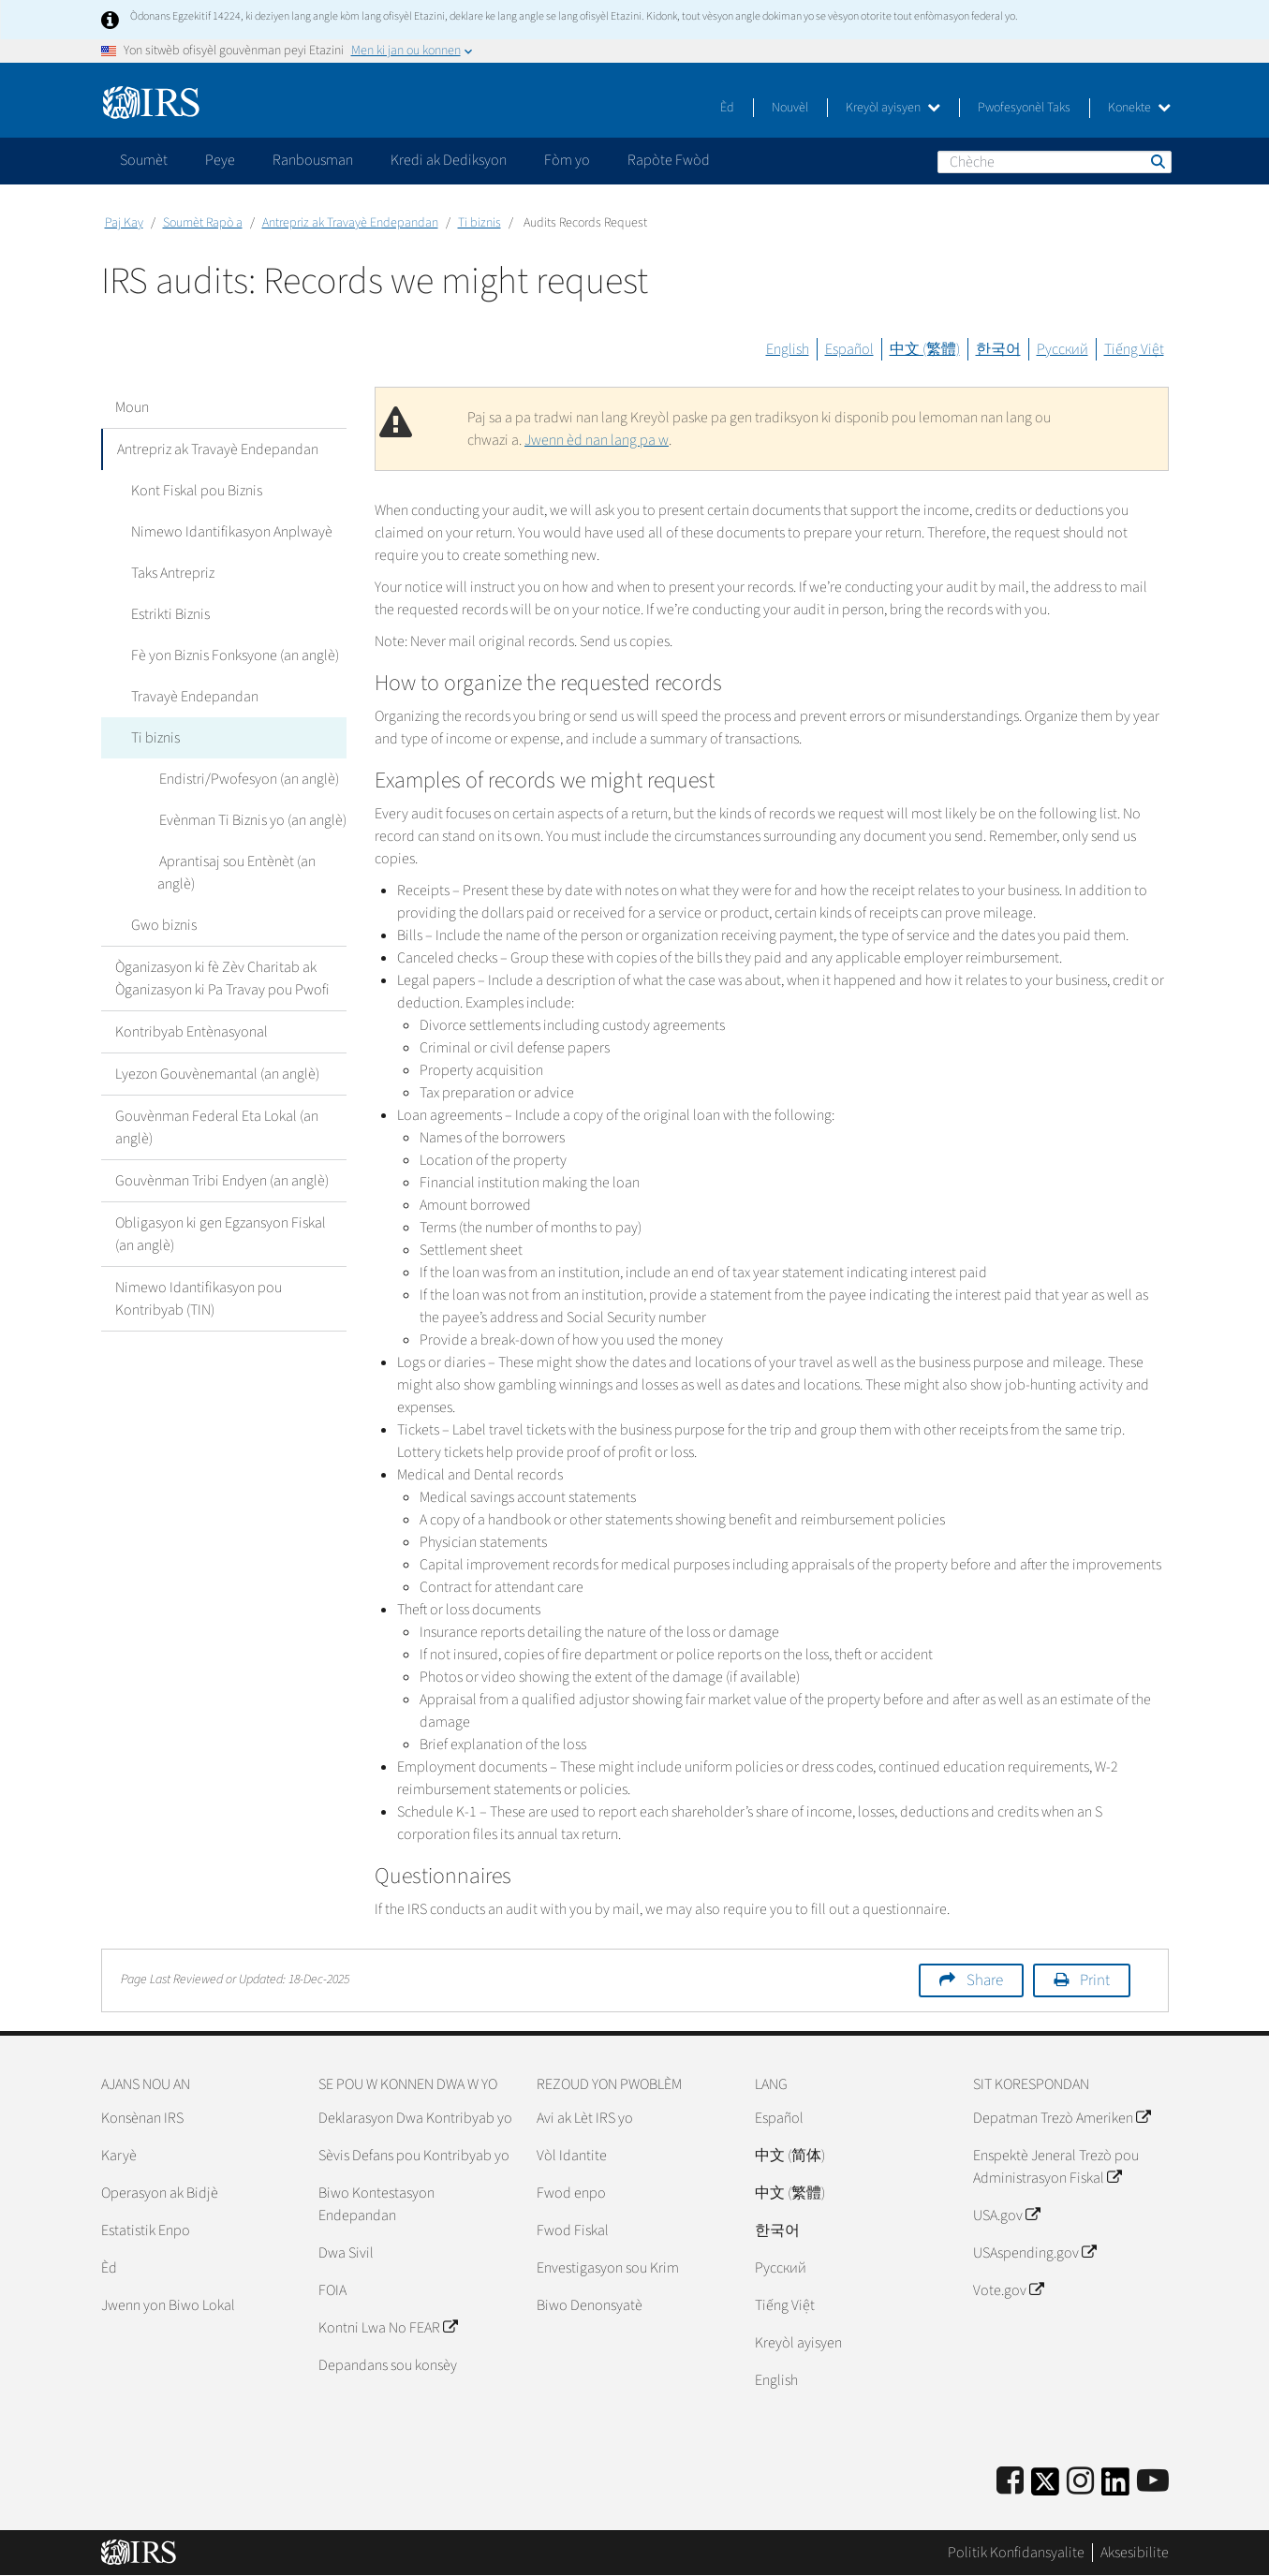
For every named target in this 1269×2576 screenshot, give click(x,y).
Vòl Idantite (572, 2155)
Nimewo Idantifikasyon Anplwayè (230, 532)
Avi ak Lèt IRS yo (585, 2118)
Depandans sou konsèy (387, 2365)
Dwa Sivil (346, 2253)
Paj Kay (124, 222)
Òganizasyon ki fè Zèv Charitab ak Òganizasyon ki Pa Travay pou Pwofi (222, 978)
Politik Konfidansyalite (1016, 2552)
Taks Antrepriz (171, 573)
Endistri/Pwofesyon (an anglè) (247, 779)
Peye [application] (220, 160)
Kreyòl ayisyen (893, 107)
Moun (132, 407)
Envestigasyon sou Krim (608, 2268)
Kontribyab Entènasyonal (191, 1032)
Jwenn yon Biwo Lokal (168, 2305)
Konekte (1139, 107)
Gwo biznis (162, 925)
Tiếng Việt (1134, 349)
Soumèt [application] (144, 160)
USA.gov (1006, 2215)
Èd (727, 107)
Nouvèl (790, 107)
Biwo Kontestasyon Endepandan (376, 2204)
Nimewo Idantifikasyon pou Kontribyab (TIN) (198, 1298)
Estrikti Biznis (168, 614)
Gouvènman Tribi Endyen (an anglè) (222, 1180)
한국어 (998, 349)
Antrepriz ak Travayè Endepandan (350, 222)
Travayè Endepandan (193, 696)
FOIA (332, 2290)
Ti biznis (479, 222)
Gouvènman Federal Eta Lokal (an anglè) (216, 1127)
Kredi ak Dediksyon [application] (449, 160)
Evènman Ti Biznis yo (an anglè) (251, 820)
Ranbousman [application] (313, 160)
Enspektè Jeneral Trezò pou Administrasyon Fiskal (1056, 2166)
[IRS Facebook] (1010, 2482)
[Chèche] (1054, 162)
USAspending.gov (1034, 2253)
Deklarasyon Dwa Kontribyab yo (415, 2118)
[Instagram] (1080, 2482)
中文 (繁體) (925, 349)
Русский (1062, 349)
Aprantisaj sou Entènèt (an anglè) (235, 872)
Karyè (119, 2155)
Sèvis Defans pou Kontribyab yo (413, 2155)
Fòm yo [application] (567, 160)
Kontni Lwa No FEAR (387, 2328)
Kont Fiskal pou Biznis (194, 490)
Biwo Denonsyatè (589, 2305)
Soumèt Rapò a (203, 222)
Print (1095, 1980)
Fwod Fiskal (573, 2230)
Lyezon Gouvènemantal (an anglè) (217, 1074)
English (787, 349)
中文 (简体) (790, 2155)
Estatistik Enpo (145, 2230)
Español (849, 349)
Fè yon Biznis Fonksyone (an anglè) (233, 655)
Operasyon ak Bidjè (159, 2193)
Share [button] (985, 1980)
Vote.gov (1008, 2290)
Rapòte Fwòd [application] (668, 160)
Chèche (1157, 161)
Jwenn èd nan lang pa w (596, 440)
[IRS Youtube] (1153, 2482)
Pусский (780, 2268)
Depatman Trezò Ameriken (1061, 2118)
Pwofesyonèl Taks (1024, 107)
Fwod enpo (571, 2193)
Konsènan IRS (142, 2118)
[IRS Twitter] (1045, 2487)
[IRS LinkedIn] (1115, 2487)
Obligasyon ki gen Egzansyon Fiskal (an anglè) (220, 1234)
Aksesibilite (1134, 2552)
